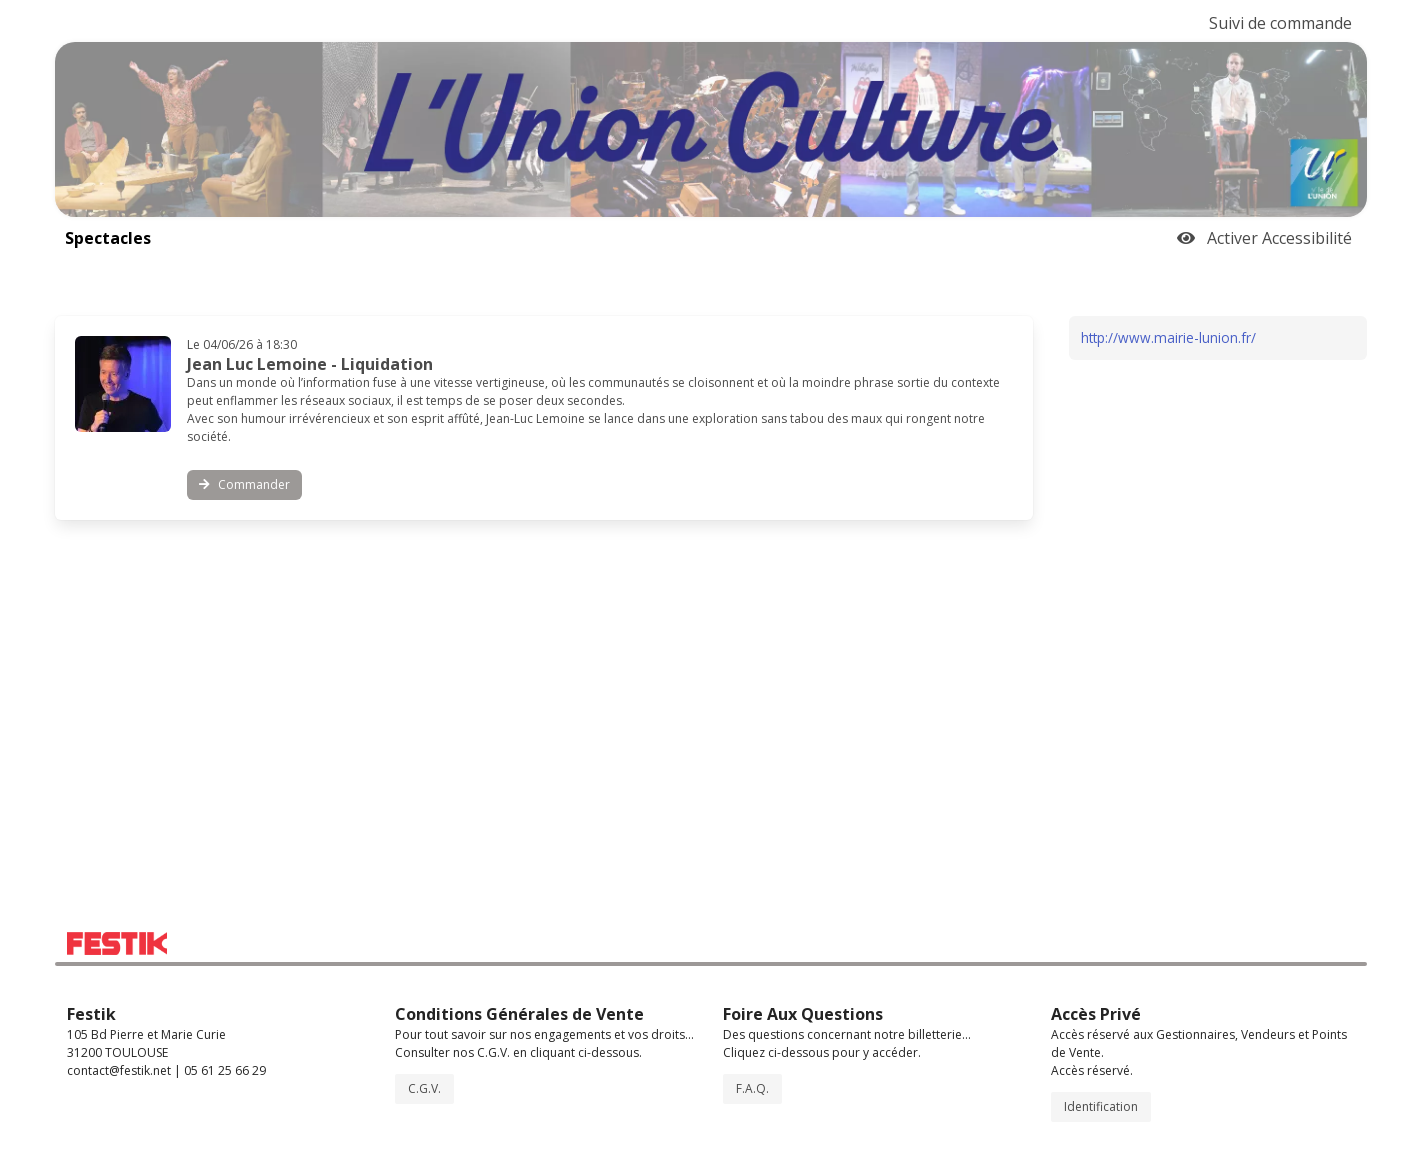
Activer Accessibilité (1264, 238)
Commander (244, 484)
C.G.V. (424, 1088)
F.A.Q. (752, 1088)
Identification (1101, 1106)
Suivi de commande (1280, 23)
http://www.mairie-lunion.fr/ (1168, 337)
